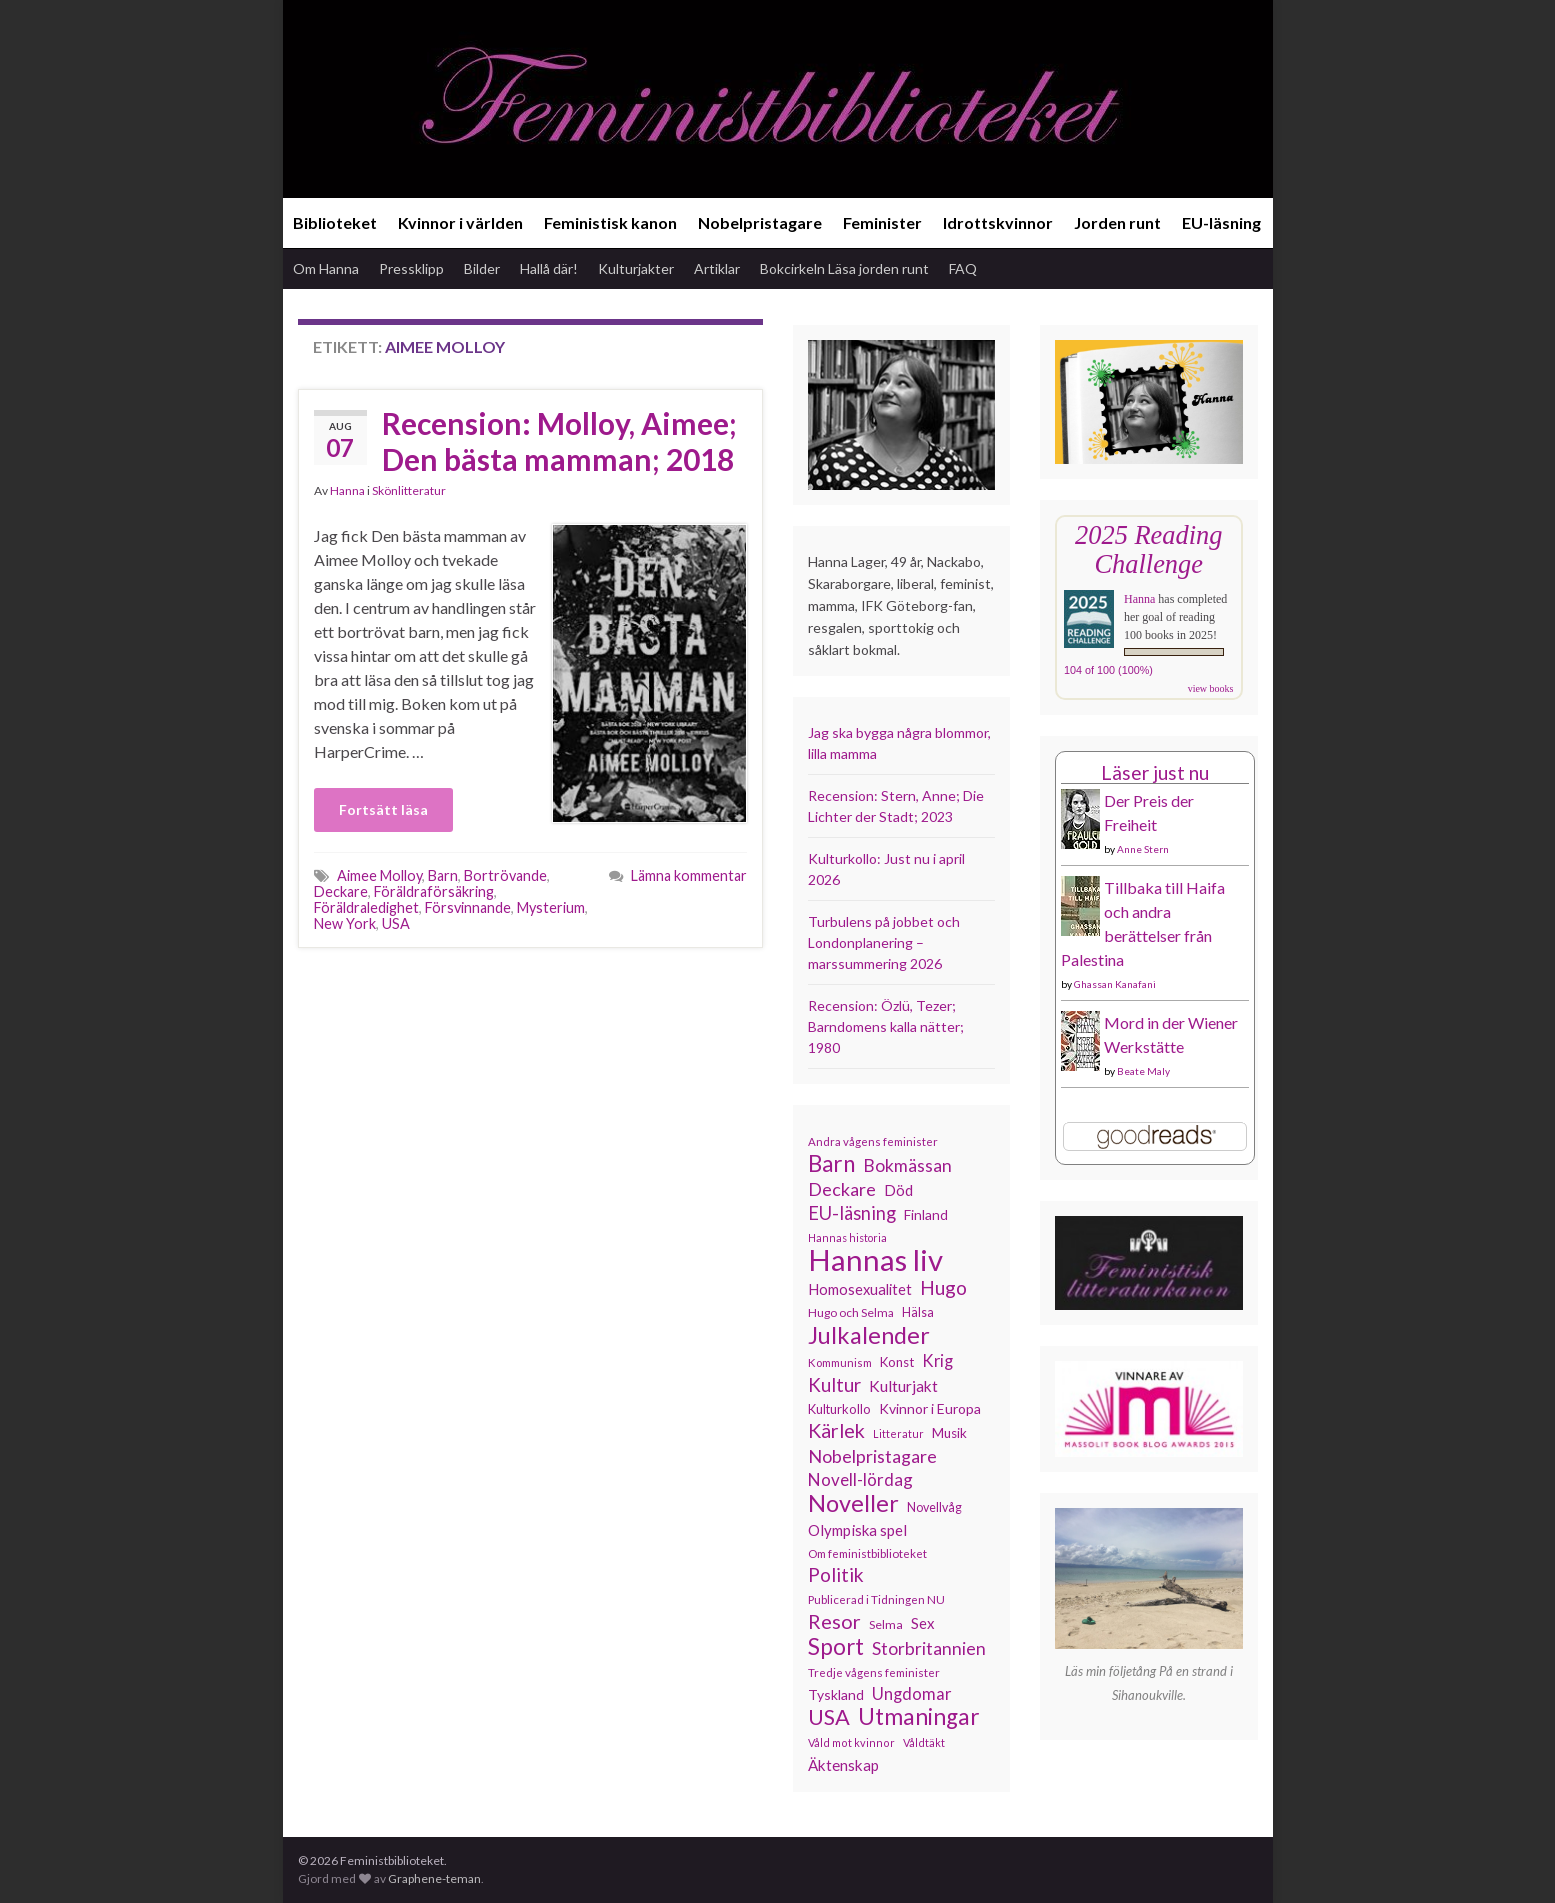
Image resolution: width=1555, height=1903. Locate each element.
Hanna (347, 490)
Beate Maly (1143, 1071)
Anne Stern (1143, 849)
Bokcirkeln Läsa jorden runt (844, 268)
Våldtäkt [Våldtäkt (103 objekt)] (924, 1742)
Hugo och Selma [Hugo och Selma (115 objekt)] (851, 1312)
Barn (443, 875)
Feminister (882, 222)
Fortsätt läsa (383, 809)
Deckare (341, 891)
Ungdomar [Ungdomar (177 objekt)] (912, 1693)
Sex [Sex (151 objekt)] (923, 1623)
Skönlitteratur (409, 490)
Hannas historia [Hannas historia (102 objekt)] (847, 1237)
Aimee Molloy (379, 875)
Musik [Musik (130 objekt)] (949, 1433)
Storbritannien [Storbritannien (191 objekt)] (929, 1648)
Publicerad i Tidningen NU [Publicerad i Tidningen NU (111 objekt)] (876, 1599)
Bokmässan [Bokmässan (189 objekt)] (907, 1165)
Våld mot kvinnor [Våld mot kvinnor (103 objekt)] (851, 1742)
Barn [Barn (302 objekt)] (831, 1164)
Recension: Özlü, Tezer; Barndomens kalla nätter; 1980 (886, 1026)
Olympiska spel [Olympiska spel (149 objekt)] (857, 1530)
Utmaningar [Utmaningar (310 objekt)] (919, 1717)
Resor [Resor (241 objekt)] (834, 1621)
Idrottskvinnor (998, 222)
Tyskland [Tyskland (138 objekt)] (836, 1694)
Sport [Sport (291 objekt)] (836, 1647)
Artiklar (717, 268)
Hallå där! (549, 268)
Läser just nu (1155, 772)
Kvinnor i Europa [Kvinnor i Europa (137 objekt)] (930, 1408)
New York (345, 923)
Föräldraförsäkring (434, 891)
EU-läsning (1221, 222)
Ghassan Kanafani (1115, 984)
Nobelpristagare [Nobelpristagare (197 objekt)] (872, 1456)
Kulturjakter (636, 268)
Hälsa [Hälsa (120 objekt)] (918, 1312)
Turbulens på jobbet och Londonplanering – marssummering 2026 (884, 942)
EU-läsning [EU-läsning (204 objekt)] (852, 1213)
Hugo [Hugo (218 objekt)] (943, 1288)
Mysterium (551, 907)
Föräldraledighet (366, 907)
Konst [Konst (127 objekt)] (897, 1362)
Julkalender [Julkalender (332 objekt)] (869, 1335)
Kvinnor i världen (460, 222)
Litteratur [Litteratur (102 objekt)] (898, 1433)
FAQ (963, 268)
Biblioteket (335, 222)
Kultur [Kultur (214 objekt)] (834, 1385)
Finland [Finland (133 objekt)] (926, 1214)
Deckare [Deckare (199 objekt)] (842, 1189)
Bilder (482, 268)
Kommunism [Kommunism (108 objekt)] (840, 1362)
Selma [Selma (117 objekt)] (886, 1624)
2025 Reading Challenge (1148, 549)
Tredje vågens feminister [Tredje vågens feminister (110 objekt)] (874, 1672)
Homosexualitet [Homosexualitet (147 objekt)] (860, 1289)
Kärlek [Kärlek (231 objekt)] (836, 1431)
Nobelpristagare (760, 222)
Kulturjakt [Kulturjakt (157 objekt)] (903, 1386)
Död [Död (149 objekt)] (898, 1190)
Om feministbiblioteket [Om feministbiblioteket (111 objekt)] (867, 1553)
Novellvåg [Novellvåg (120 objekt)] (934, 1507)
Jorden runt (1117, 222)
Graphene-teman (434, 1878)
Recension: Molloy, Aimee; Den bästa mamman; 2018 (559, 441)
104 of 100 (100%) (1108, 670)
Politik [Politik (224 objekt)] (836, 1575)
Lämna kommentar (689, 875)
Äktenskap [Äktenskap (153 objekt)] (843, 1765)
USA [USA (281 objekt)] (829, 1717)
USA (396, 923)
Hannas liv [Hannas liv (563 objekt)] (875, 1260)
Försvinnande (468, 907)
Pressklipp (411, 268)
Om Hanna (326, 268)
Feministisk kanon (610, 222)
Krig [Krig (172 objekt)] (937, 1361)
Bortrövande (505, 875)
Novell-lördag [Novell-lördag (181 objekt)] (860, 1479)
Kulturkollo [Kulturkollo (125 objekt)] (839, 1409)
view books (1211, 688)
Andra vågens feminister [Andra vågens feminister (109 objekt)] (873, 1141)
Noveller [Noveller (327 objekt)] (853, 1503)
